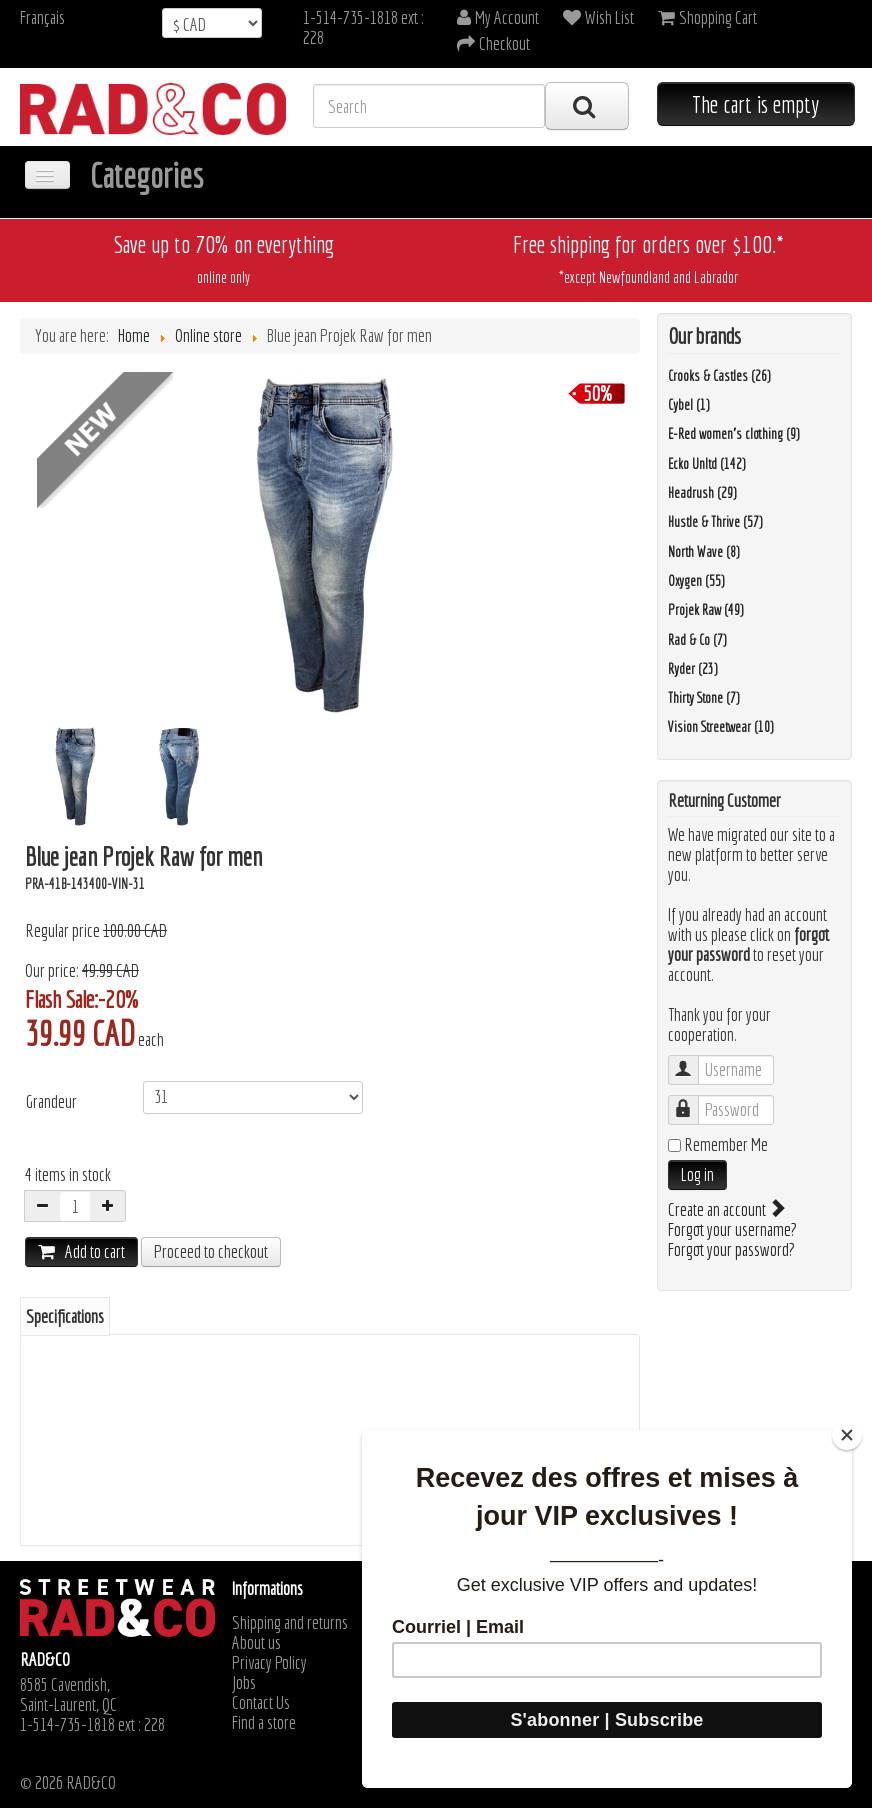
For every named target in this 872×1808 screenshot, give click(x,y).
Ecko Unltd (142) (707, 464)
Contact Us (261, 1703)
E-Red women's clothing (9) (734, 434)
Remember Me (726, 1145)
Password (693, 1100)
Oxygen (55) (696, 581)
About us (256, 1643)
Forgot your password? (731, 1249)
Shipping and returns (290, 1623)
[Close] (847, 1435)
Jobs (244, 1683)
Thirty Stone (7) (704, 698)
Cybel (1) (689, 405)
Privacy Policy (269, 1663)
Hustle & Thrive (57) (715, 522)
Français (42, 17)
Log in (697, 1174)
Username (693, 1060)
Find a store (264, 1723)
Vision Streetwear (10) (721, 727)
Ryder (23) (693, 669)
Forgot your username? (732, 1229)
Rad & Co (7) (697, 640)
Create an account (725, 1209)
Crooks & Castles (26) (719, 376)
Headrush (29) (702, 493)
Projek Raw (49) (706, 610)
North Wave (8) (704, 552)
